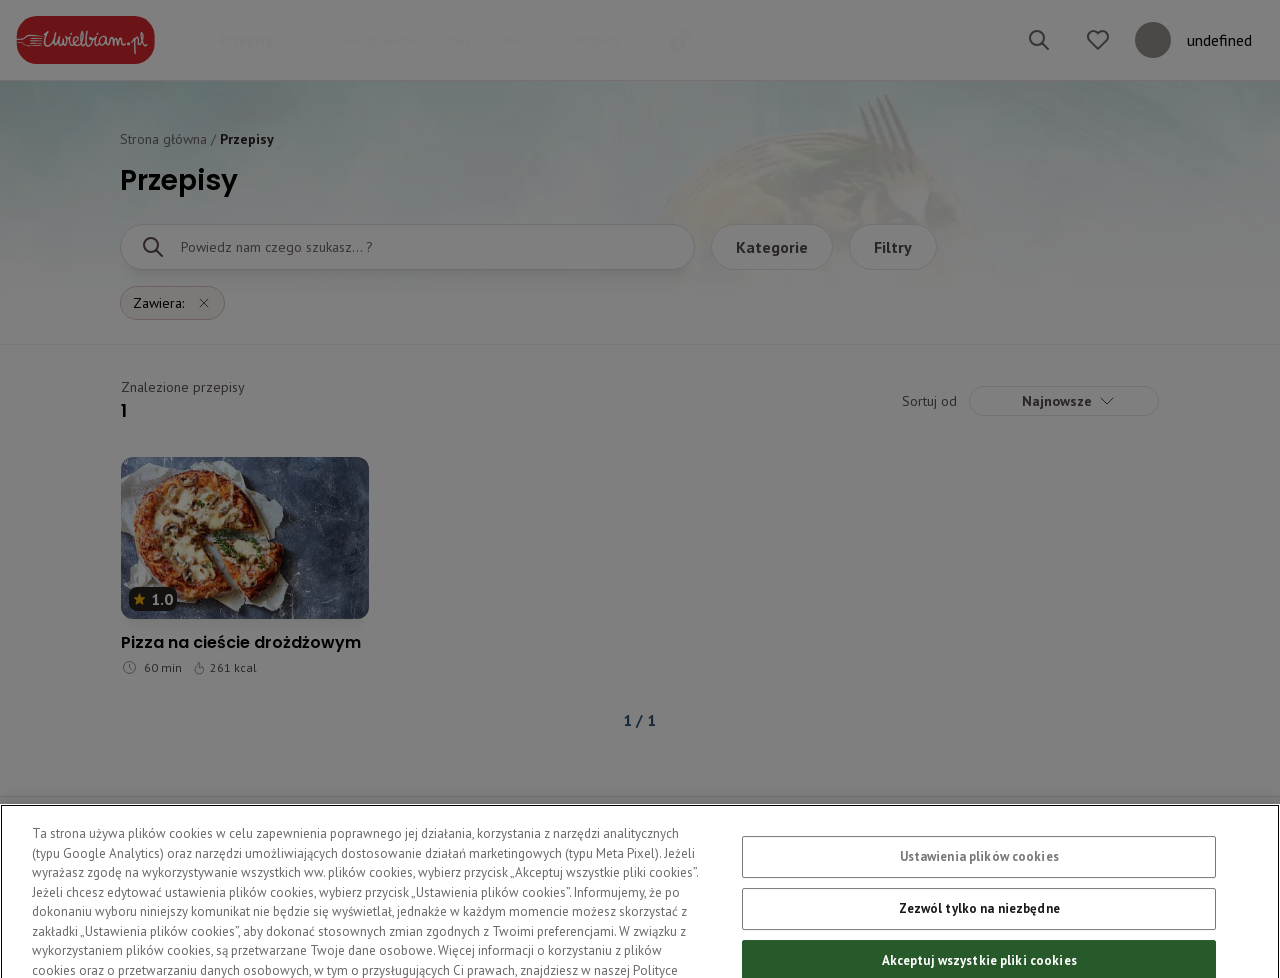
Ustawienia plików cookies (979, 870)
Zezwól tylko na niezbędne (979, 921)
